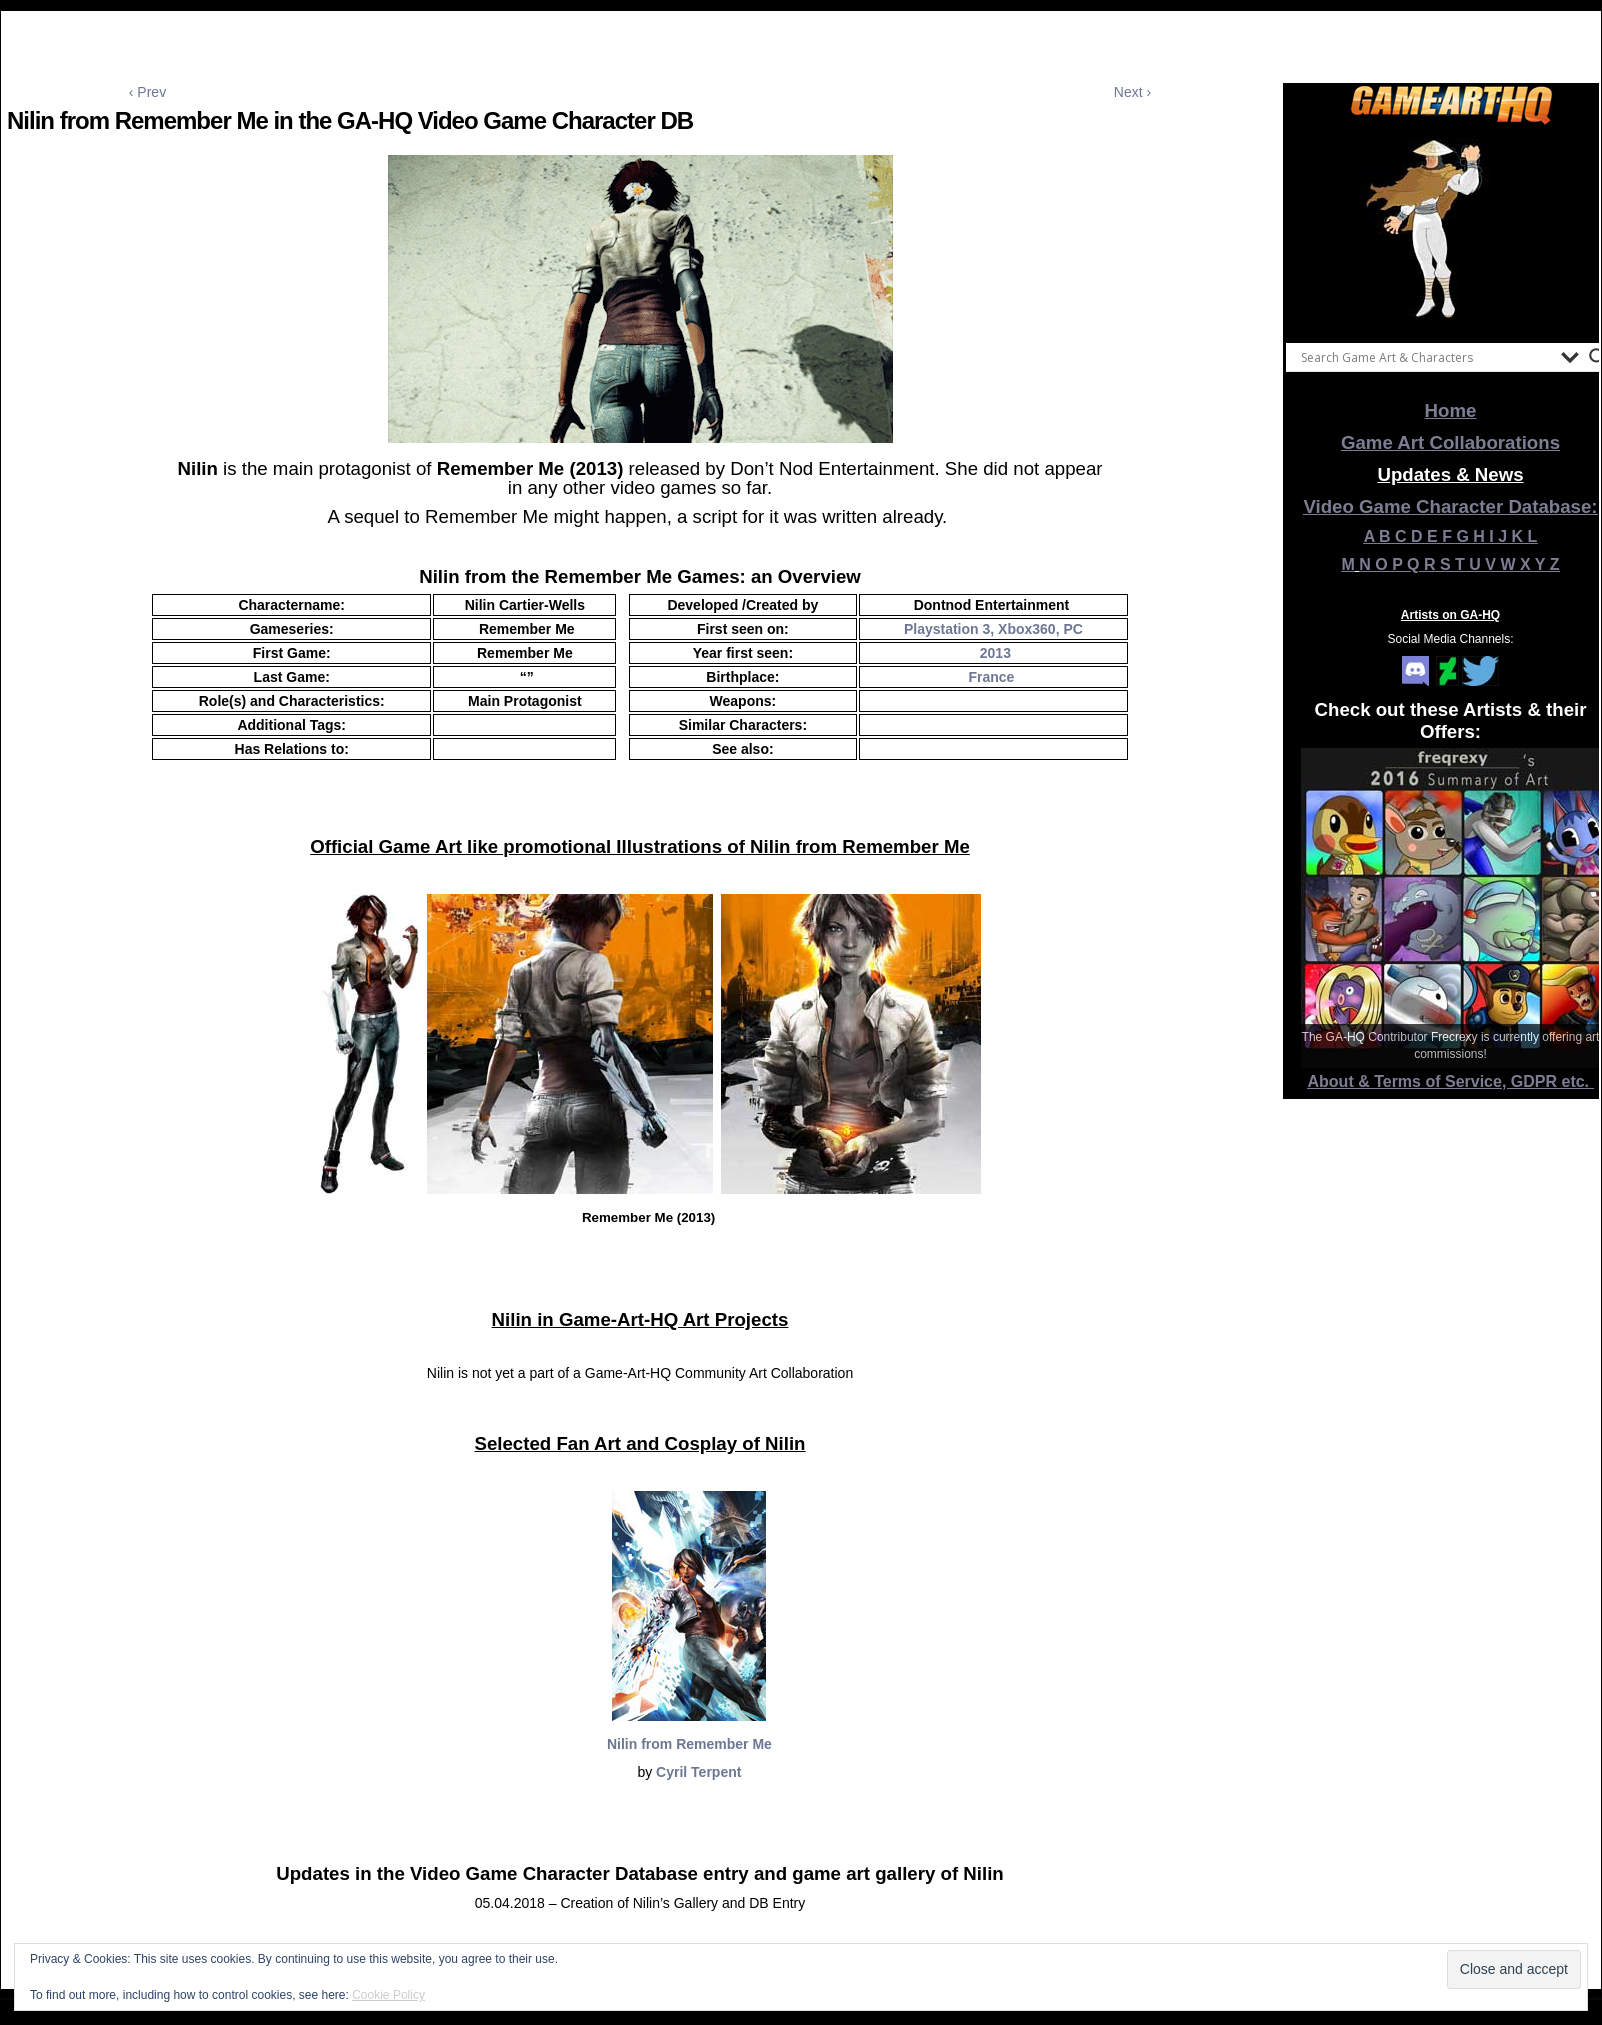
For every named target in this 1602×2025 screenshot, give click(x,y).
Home (1451, 410)
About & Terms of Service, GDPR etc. (1451, 1081)
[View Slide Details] (1451, 229)
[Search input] (1426, 357)
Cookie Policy (388, 1995)
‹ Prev (147, 92)
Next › (1132, 92)
